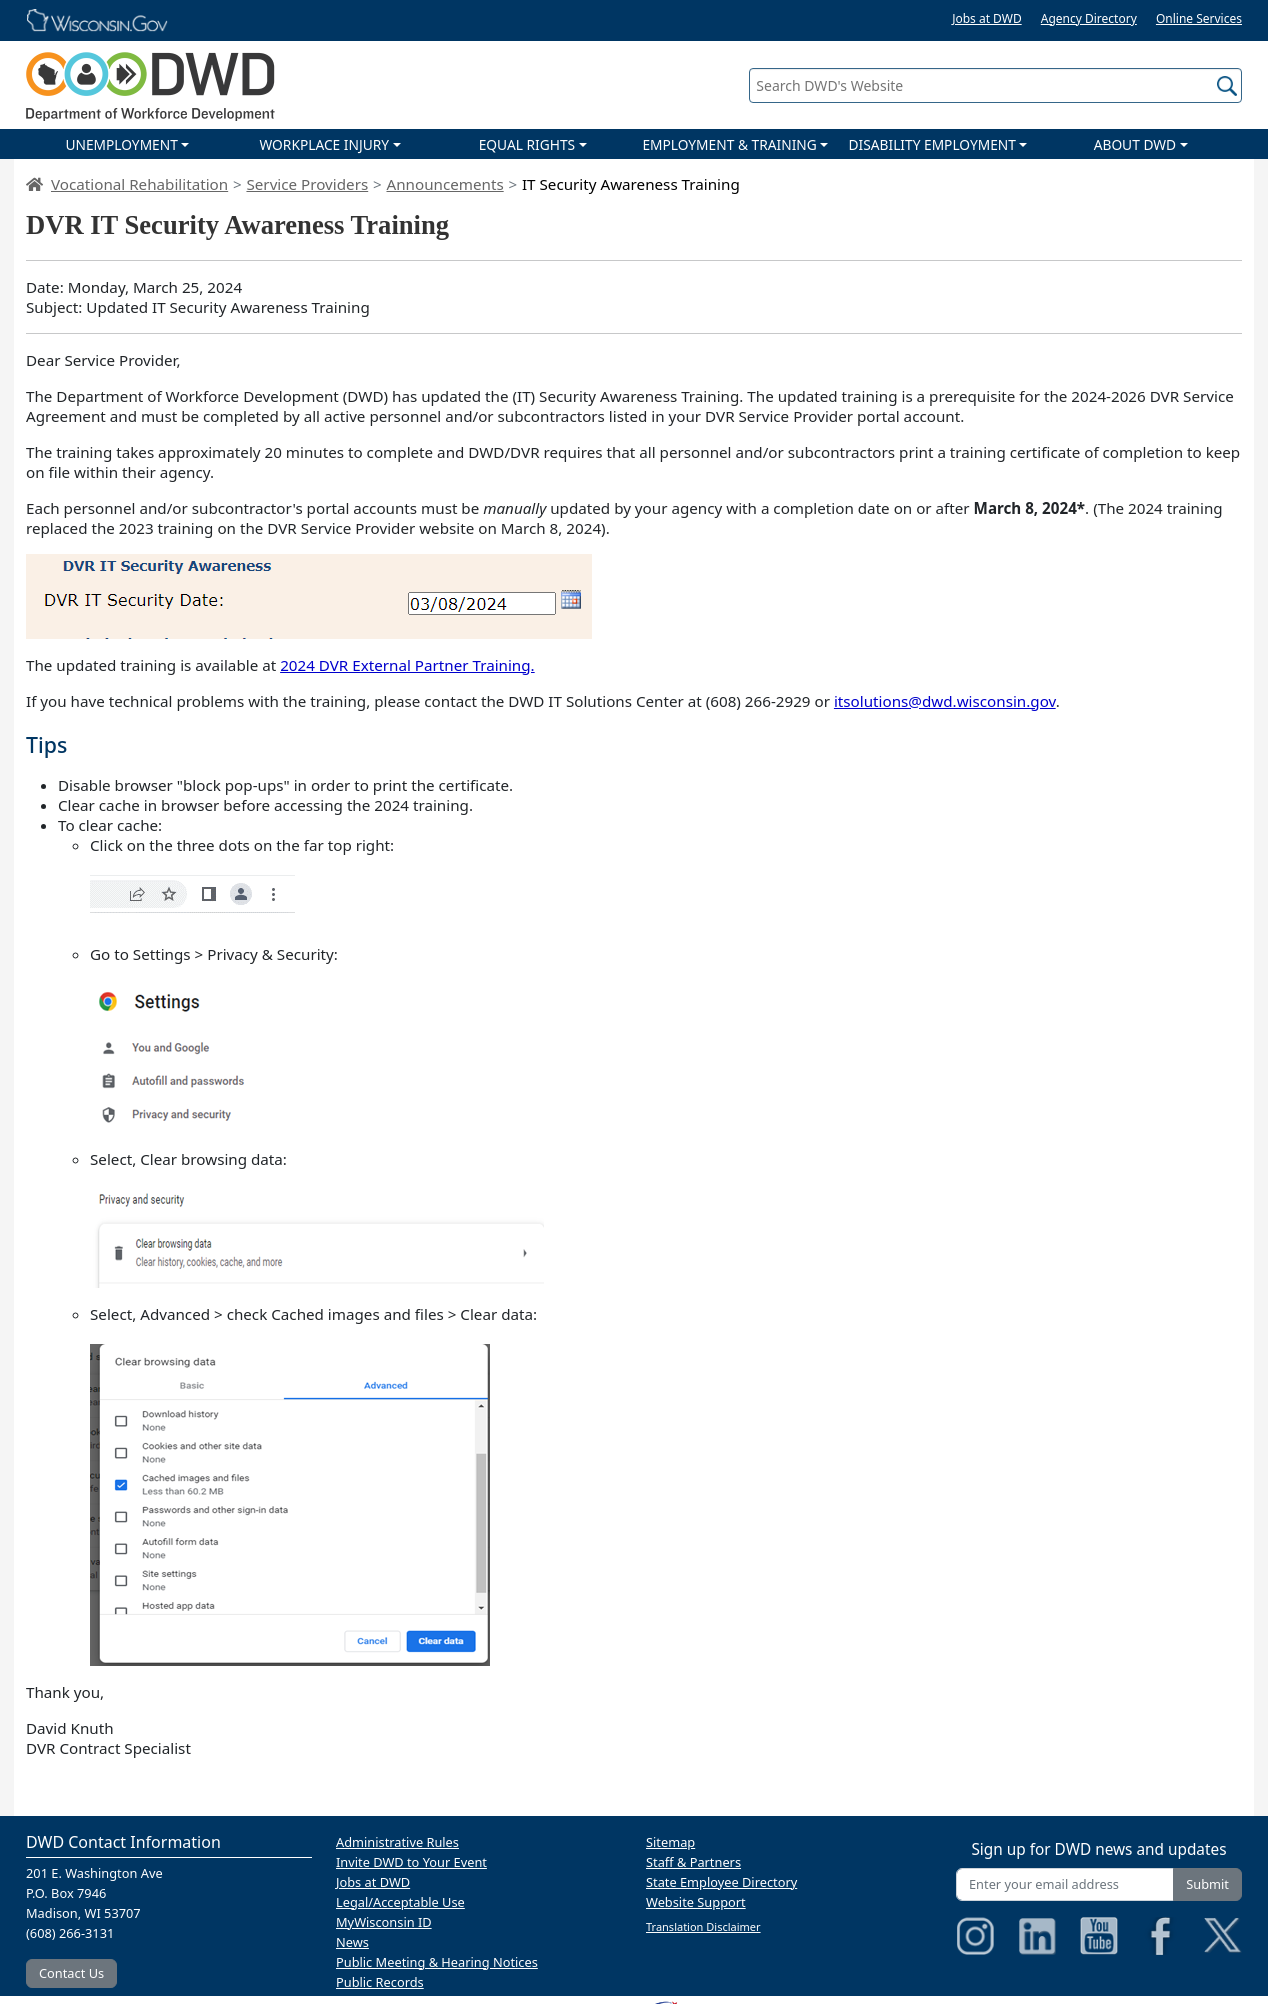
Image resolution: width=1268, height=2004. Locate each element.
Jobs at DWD (987, 18)
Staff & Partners (693, 1862)
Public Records (380, 1982)
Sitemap (670, 1842)
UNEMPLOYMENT (121, 144)
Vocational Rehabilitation (139, 184)
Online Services (1199, 18)
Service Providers (307, 184)
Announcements (444, 184)
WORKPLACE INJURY (324, 144)
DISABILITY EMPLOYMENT (932, 144)
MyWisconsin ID (384, 1922)
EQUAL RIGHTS (527, 144)
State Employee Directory (721, 1882)
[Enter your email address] (1065, 1884)
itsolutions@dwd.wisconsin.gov (945, 701)
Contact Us (71, 1973)
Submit (1207, 1884)
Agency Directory (1089, 18)
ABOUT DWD (1135, 144)
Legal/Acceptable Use (400, 1902)
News (352, 1942)
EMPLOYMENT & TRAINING (729, 144)
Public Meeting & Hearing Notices (437, 1962)
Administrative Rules (397, 1842)
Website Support (696, 1902)
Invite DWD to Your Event (411, 1862)
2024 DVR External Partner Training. (407, 665)
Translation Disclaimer (703, 1926)
